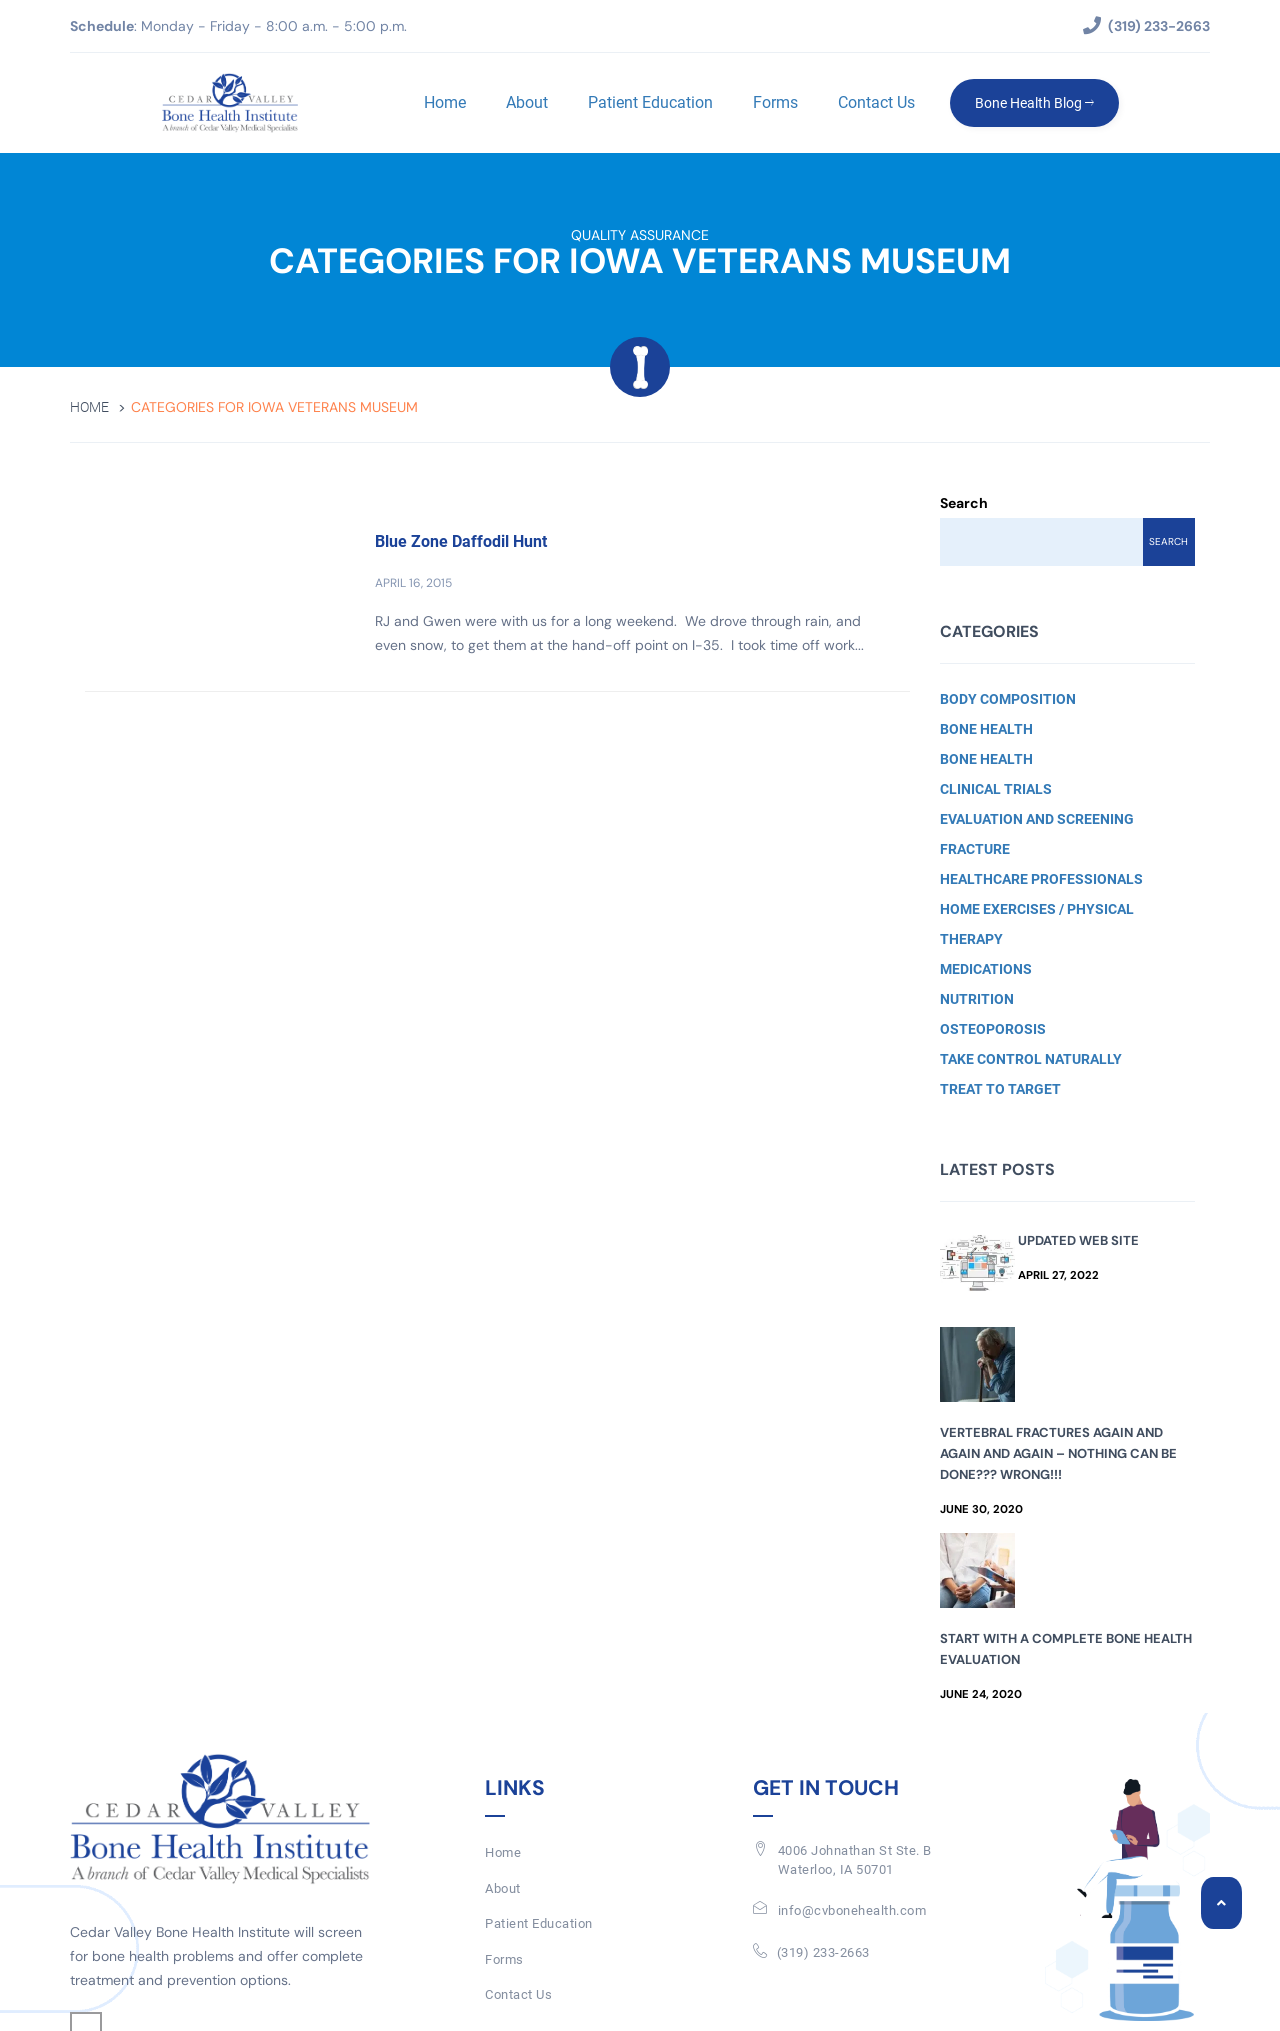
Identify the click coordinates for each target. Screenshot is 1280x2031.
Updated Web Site (1078, 1240)
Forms (775, 102)
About (527, 102)
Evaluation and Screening (1037, 819)
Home (445, 102)
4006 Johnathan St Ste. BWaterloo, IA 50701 (855, 1860)
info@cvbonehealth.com (852, 1910)
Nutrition (977, 999)
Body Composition (1008, 699)
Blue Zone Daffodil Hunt (461, 541)
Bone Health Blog (1034, 103)
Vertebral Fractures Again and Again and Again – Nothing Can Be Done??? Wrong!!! (1058, 1453)
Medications (986, 969)
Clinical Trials (996, 789)
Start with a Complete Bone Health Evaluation (1066, 1649)
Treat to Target (1000, 1089)
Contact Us (876, 102)
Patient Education (650, 102)
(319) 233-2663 (823, 1952)
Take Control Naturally (1031, 1059)
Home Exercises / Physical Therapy (1037, 924)
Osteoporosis (993, 1029)
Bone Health (986, 729)
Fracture (975, 849)
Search (964, 503)
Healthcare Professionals (1041, 879)
